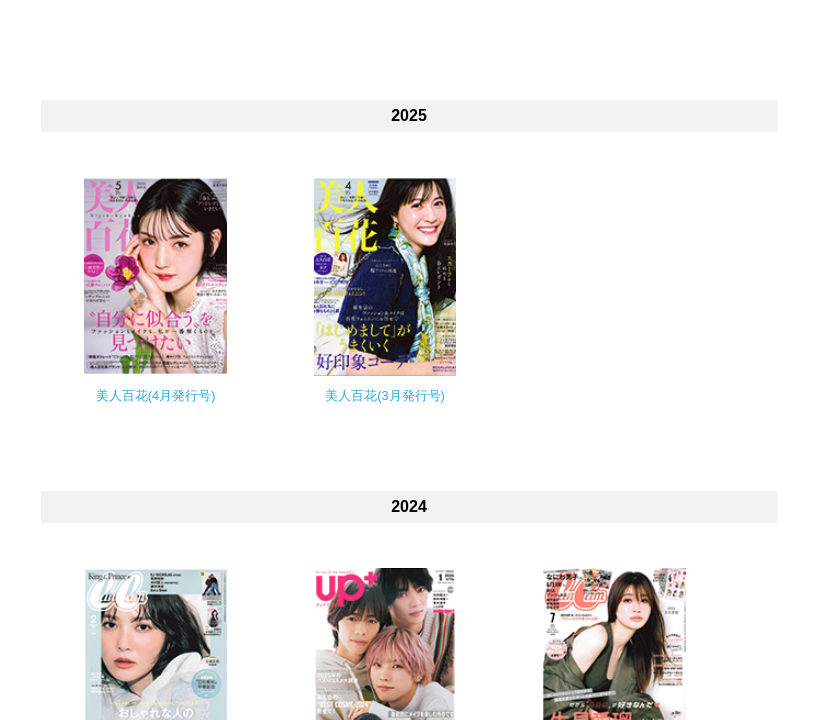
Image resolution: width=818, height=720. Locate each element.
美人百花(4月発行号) (156, 395)
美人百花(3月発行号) (385, 395)
